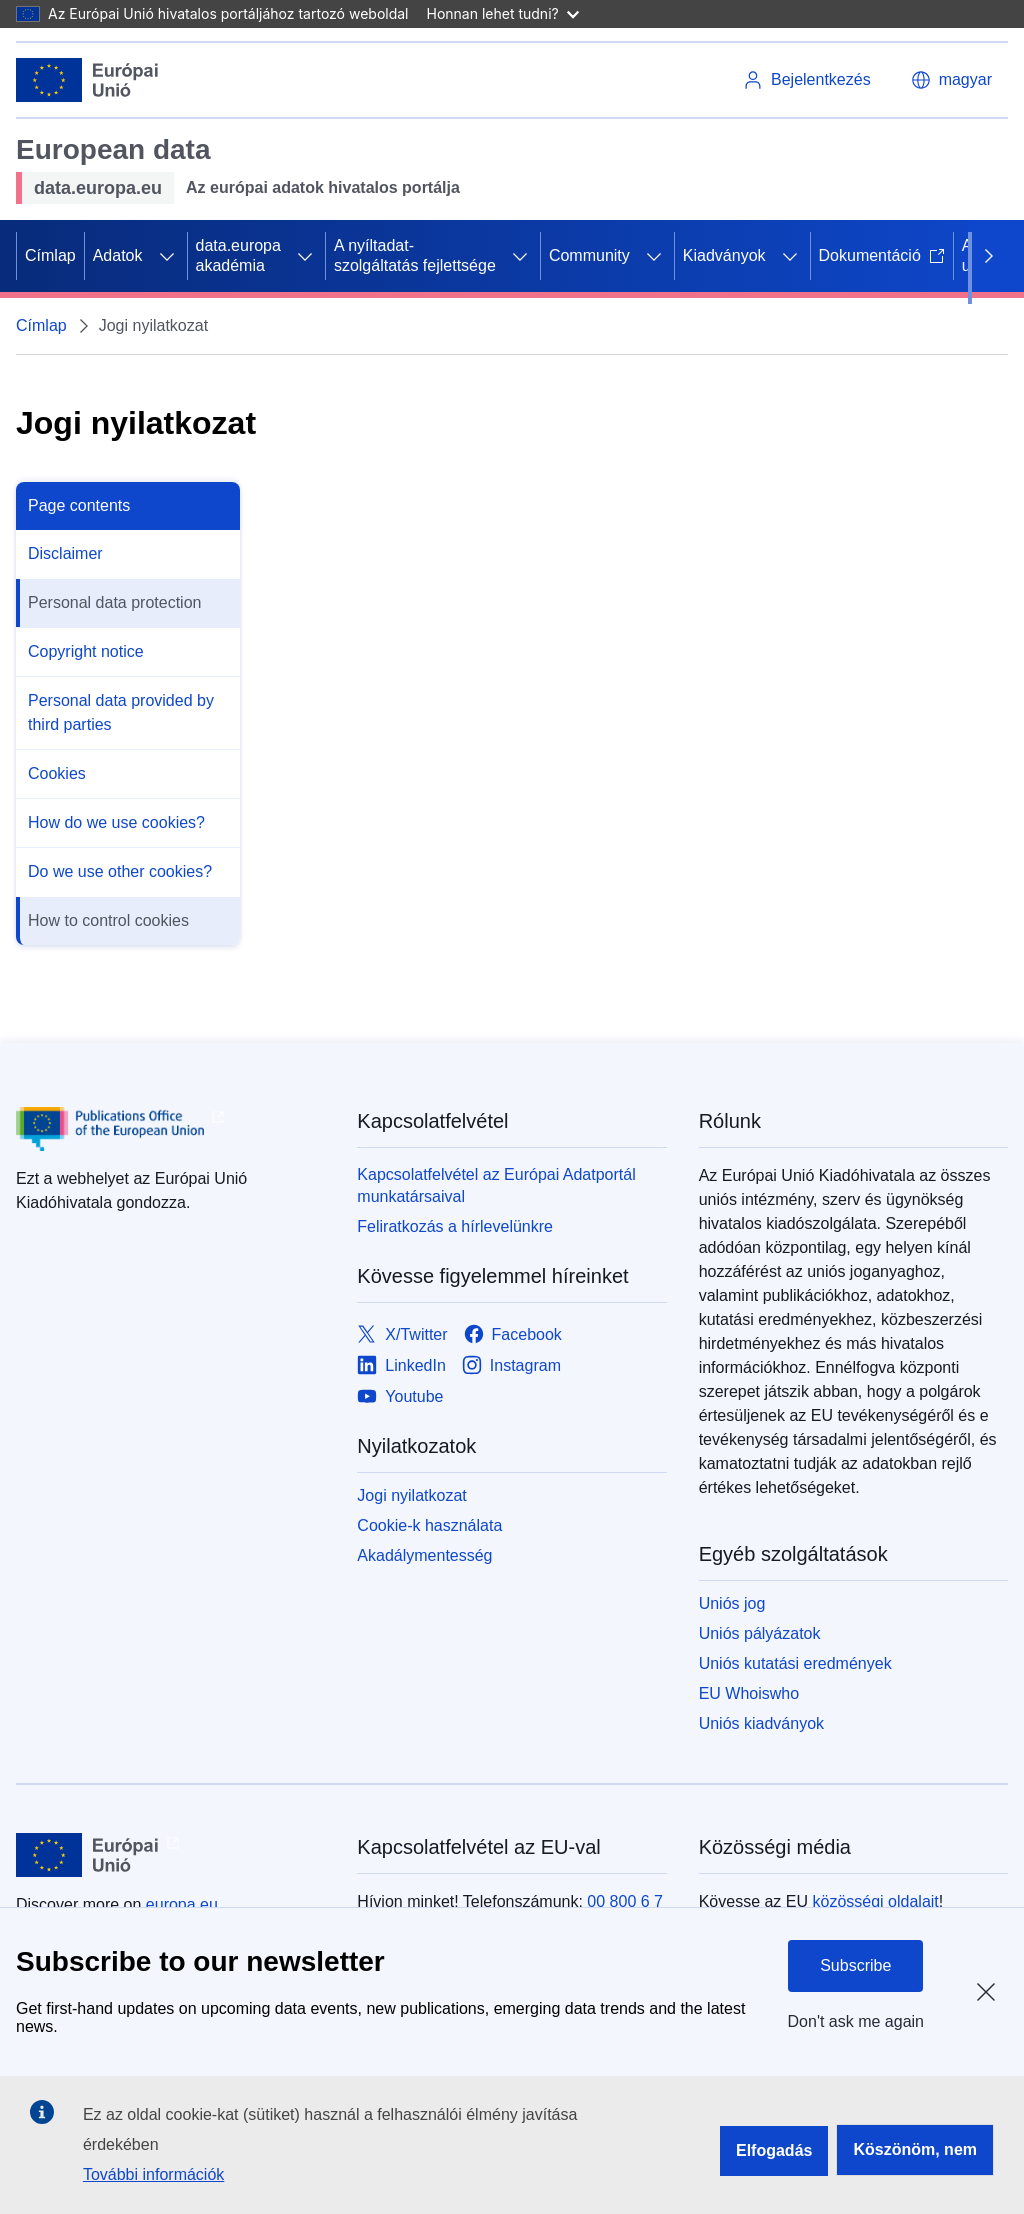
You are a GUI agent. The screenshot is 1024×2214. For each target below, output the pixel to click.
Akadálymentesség (424, 1555)
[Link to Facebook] (513, 1334)
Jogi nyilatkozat (411, 1495)
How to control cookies (108, 920)
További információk (153, 2174)
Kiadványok (724, 255)
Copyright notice (86, 651)
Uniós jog (732, 1603)
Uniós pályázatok (760, 1633)
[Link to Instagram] (511, 1365)
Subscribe (855, 1965)
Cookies (57, 773)
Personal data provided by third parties (121, 712)
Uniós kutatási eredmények (795, 1663)
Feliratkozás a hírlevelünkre (455, 1226)
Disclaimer (65, 553)
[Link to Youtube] (400, 1396)
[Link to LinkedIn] (401, 1365)
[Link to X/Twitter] (402, 1334)
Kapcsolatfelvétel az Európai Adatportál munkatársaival (496, 1185)
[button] (951, 80)
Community (589, 255)
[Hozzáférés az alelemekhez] (167, 256)
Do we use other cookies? (120, 871)
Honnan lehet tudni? (503, 13)
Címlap (50, 255)
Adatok (118, 255)
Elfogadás (774, 2150)
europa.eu (182, 1904)
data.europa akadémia (238, 255)
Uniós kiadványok (761, 1723)
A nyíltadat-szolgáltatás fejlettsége (415, 255)
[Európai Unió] (87, 80)
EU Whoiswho (749, 1693)
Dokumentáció (882, 255)
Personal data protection (114, 602)
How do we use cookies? (116, 822)
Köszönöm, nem (915, 2149)
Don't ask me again (856, 2021)
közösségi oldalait (875, 1901)
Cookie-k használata (429, 1525)
